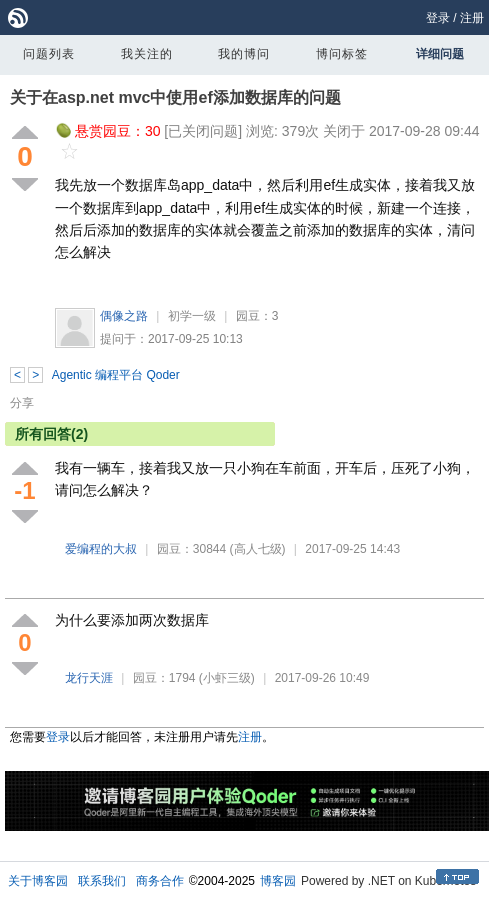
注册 (472, 18)
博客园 (278, 881)
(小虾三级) (227, 678)
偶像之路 (124, 316)
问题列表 (49, 54)
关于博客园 (38, 881)
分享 (22, 403)
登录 (438, 18)
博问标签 (342, 54)
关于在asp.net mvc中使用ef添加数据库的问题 (175, 97)
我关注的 (147, 54)
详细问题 (440, 54)
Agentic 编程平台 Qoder (116, 375)
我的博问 (244, 54)
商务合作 (160, 881)
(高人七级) (258, 549)
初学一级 (192, 316)
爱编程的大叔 (101, 549)
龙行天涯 (89, 678)
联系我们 (102, 881)
